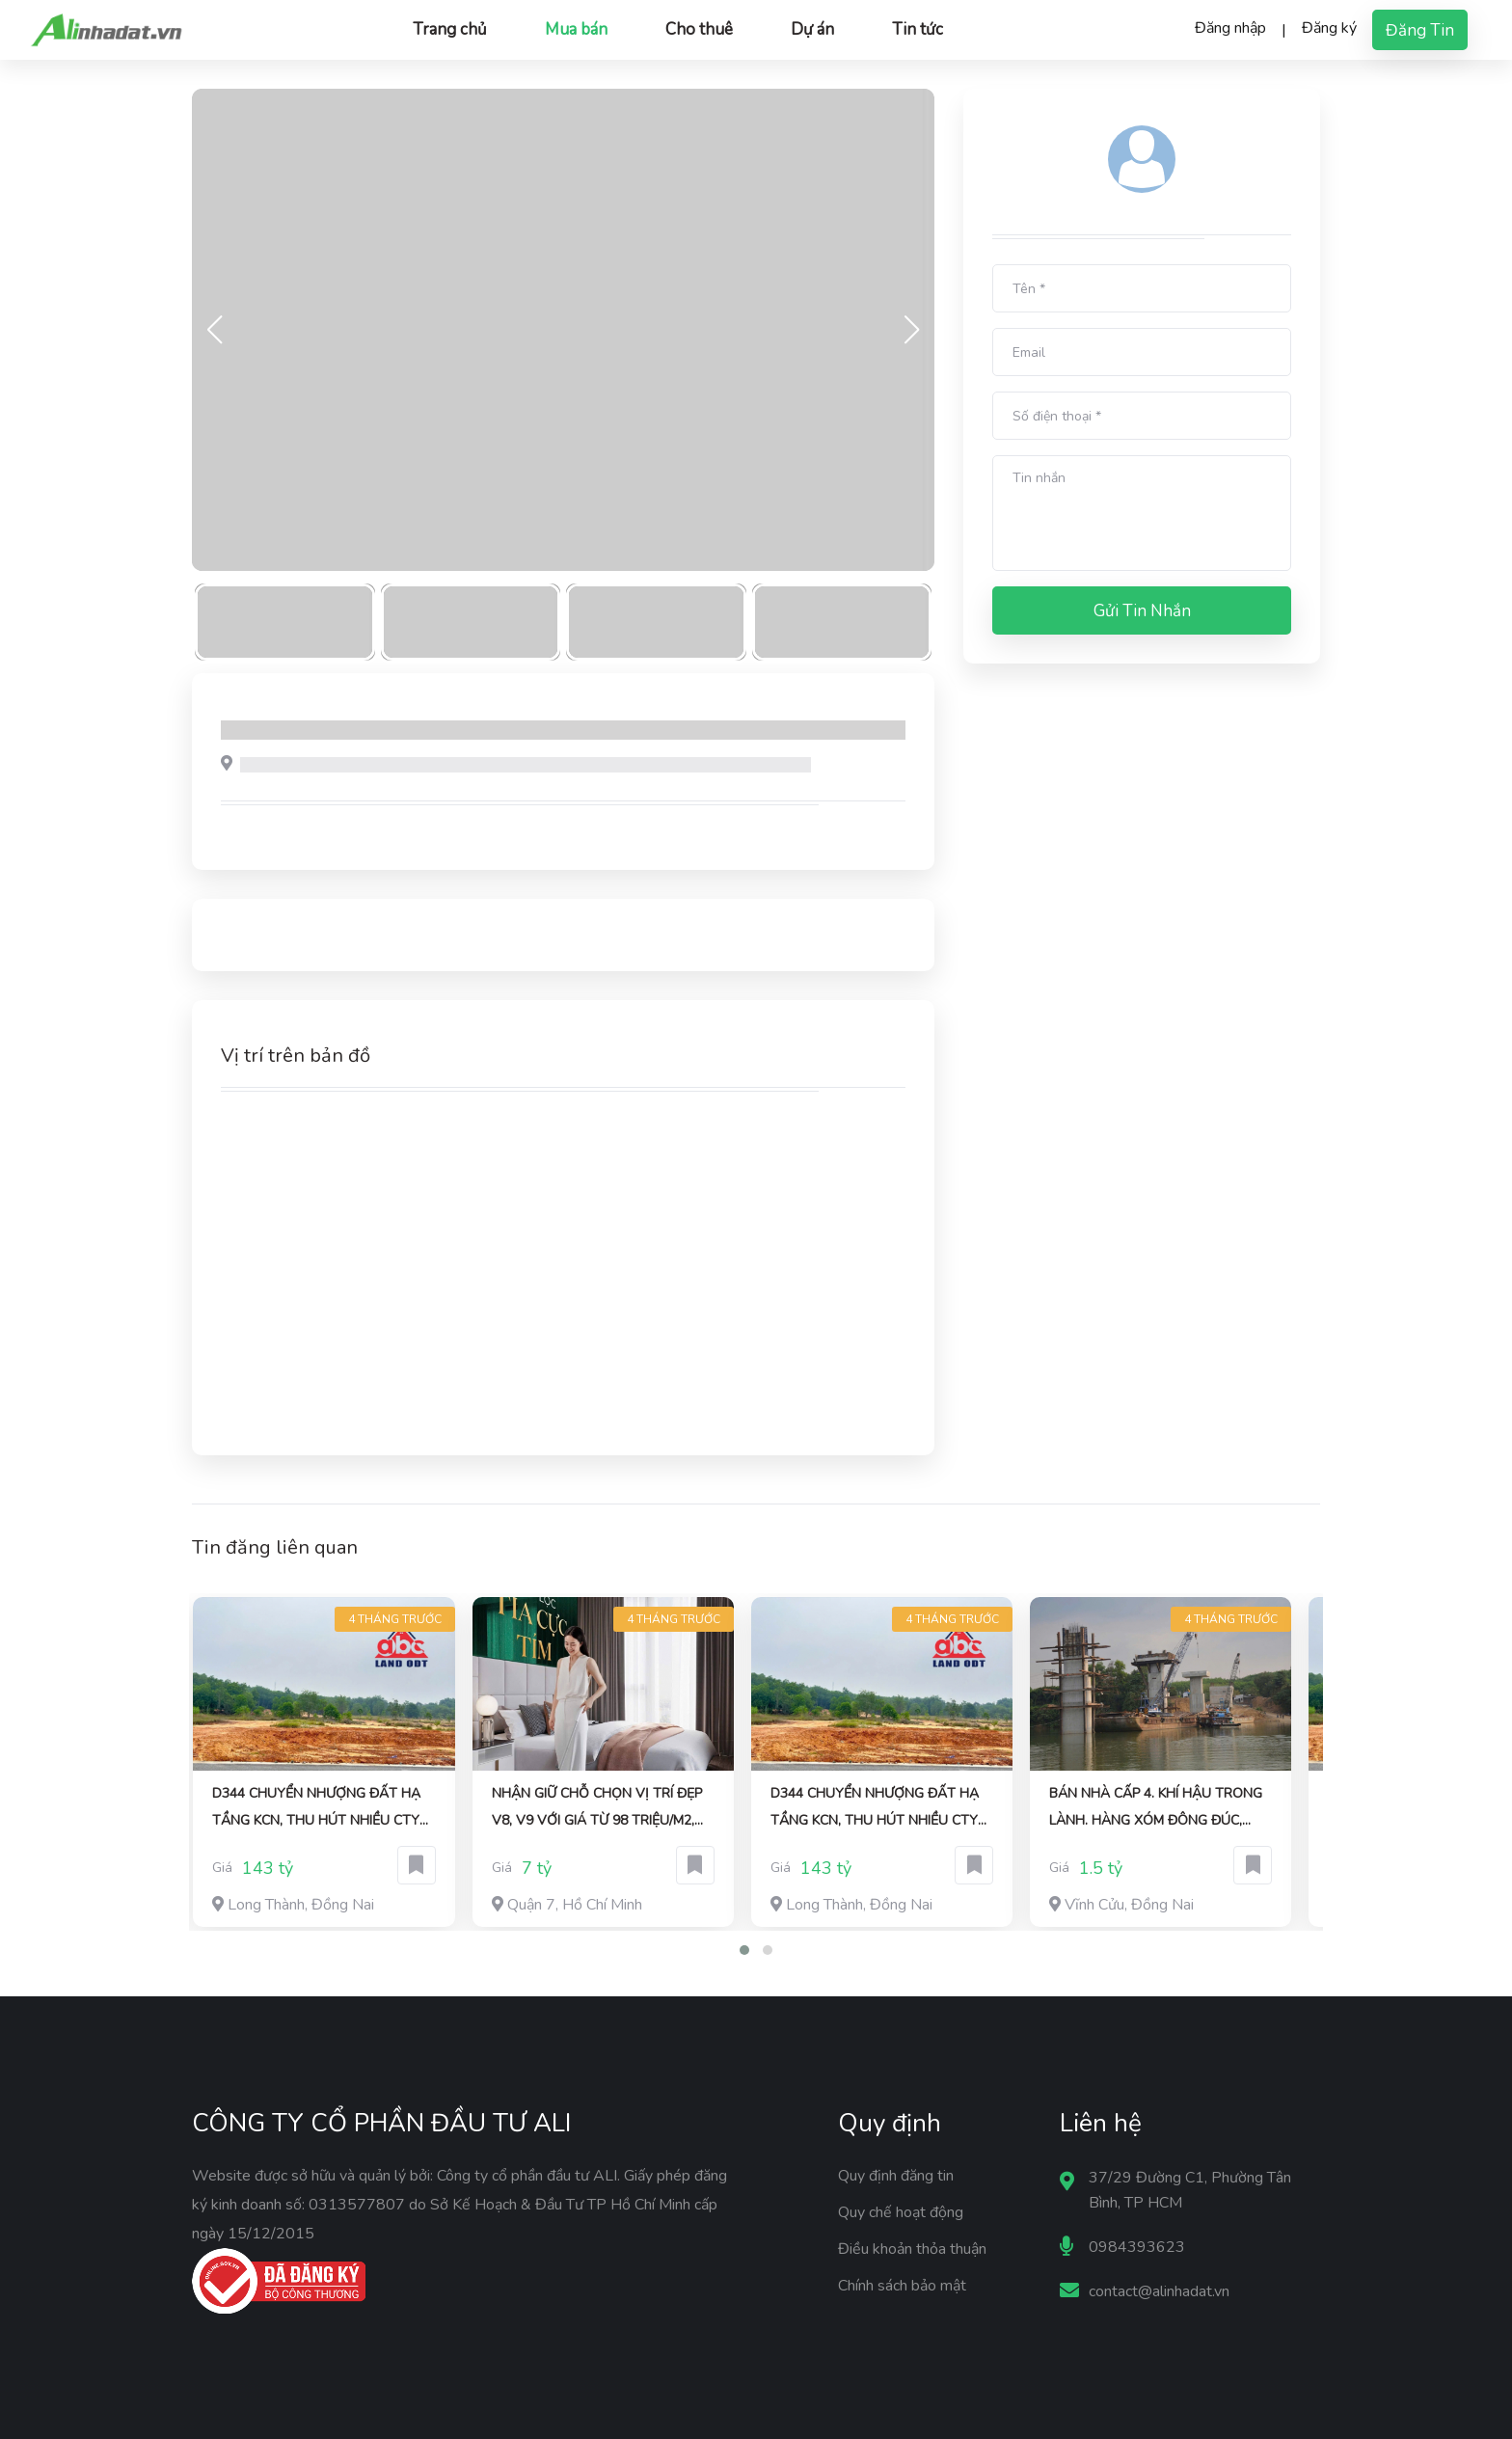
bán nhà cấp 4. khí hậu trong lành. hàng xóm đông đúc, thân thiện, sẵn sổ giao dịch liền (1155, 1809)
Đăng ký (1329, 28)
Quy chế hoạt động (900, 2212)
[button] (744, 1950)
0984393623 (1137, 2247)
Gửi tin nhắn (1142, 611)
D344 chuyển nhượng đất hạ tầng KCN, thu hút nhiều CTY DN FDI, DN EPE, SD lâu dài (316, 1809)
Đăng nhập (1230, 28)
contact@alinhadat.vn (1159, 2291)
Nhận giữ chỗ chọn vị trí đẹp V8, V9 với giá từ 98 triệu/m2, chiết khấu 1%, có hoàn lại (597, 1809)
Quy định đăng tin (896, 2175)
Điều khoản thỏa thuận (912, 2249)
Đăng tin (1420, 30)
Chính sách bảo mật (902, 2285)
